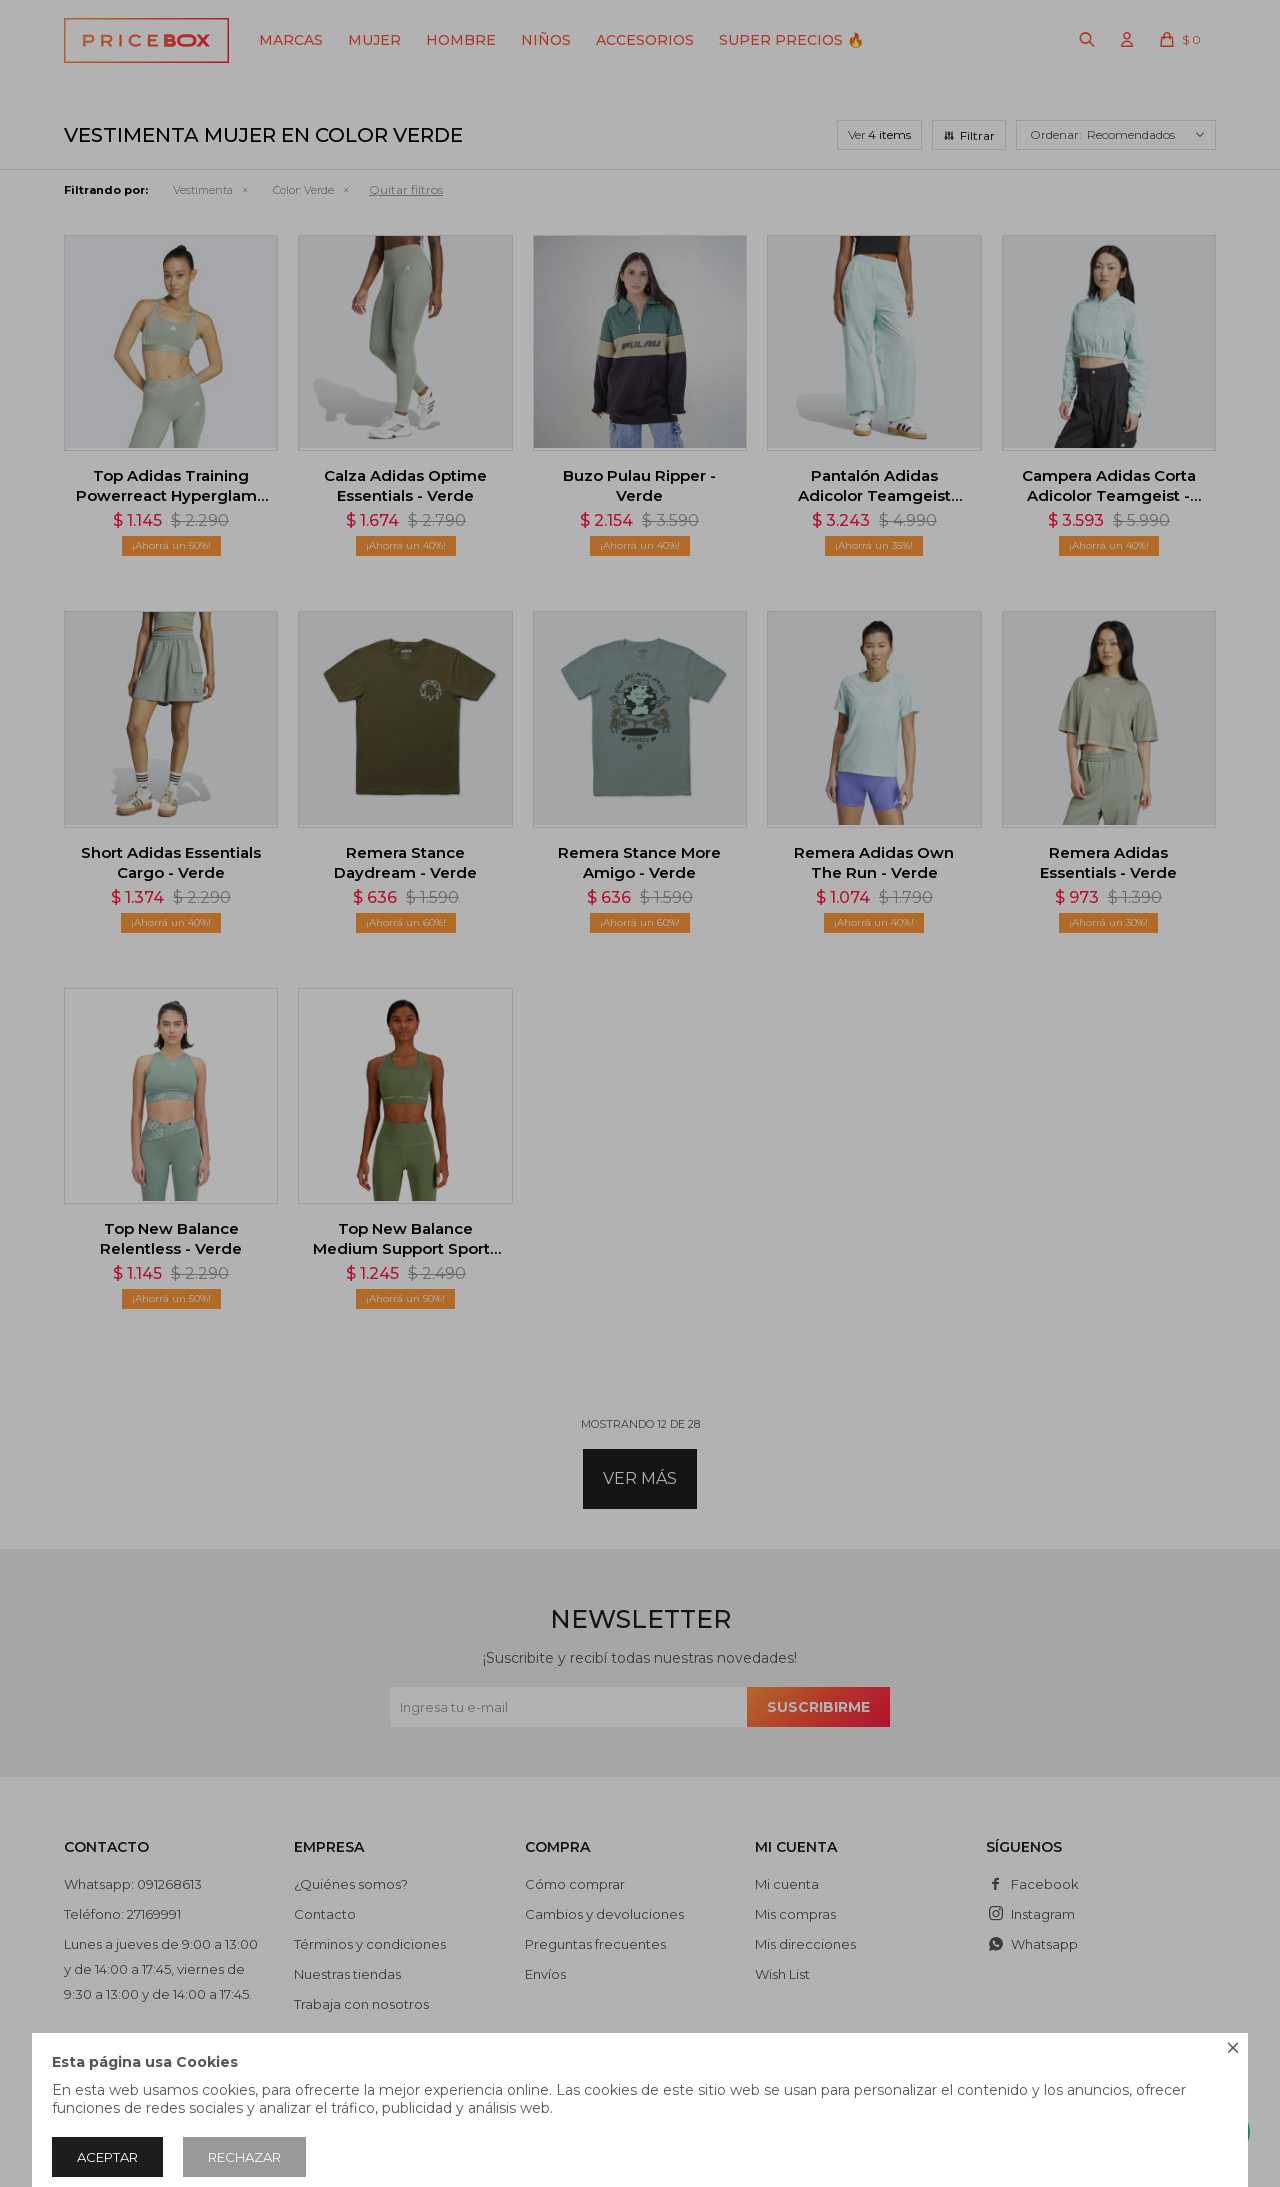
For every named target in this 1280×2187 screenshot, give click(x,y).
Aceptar (107, 2157)
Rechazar (244, 2157)
